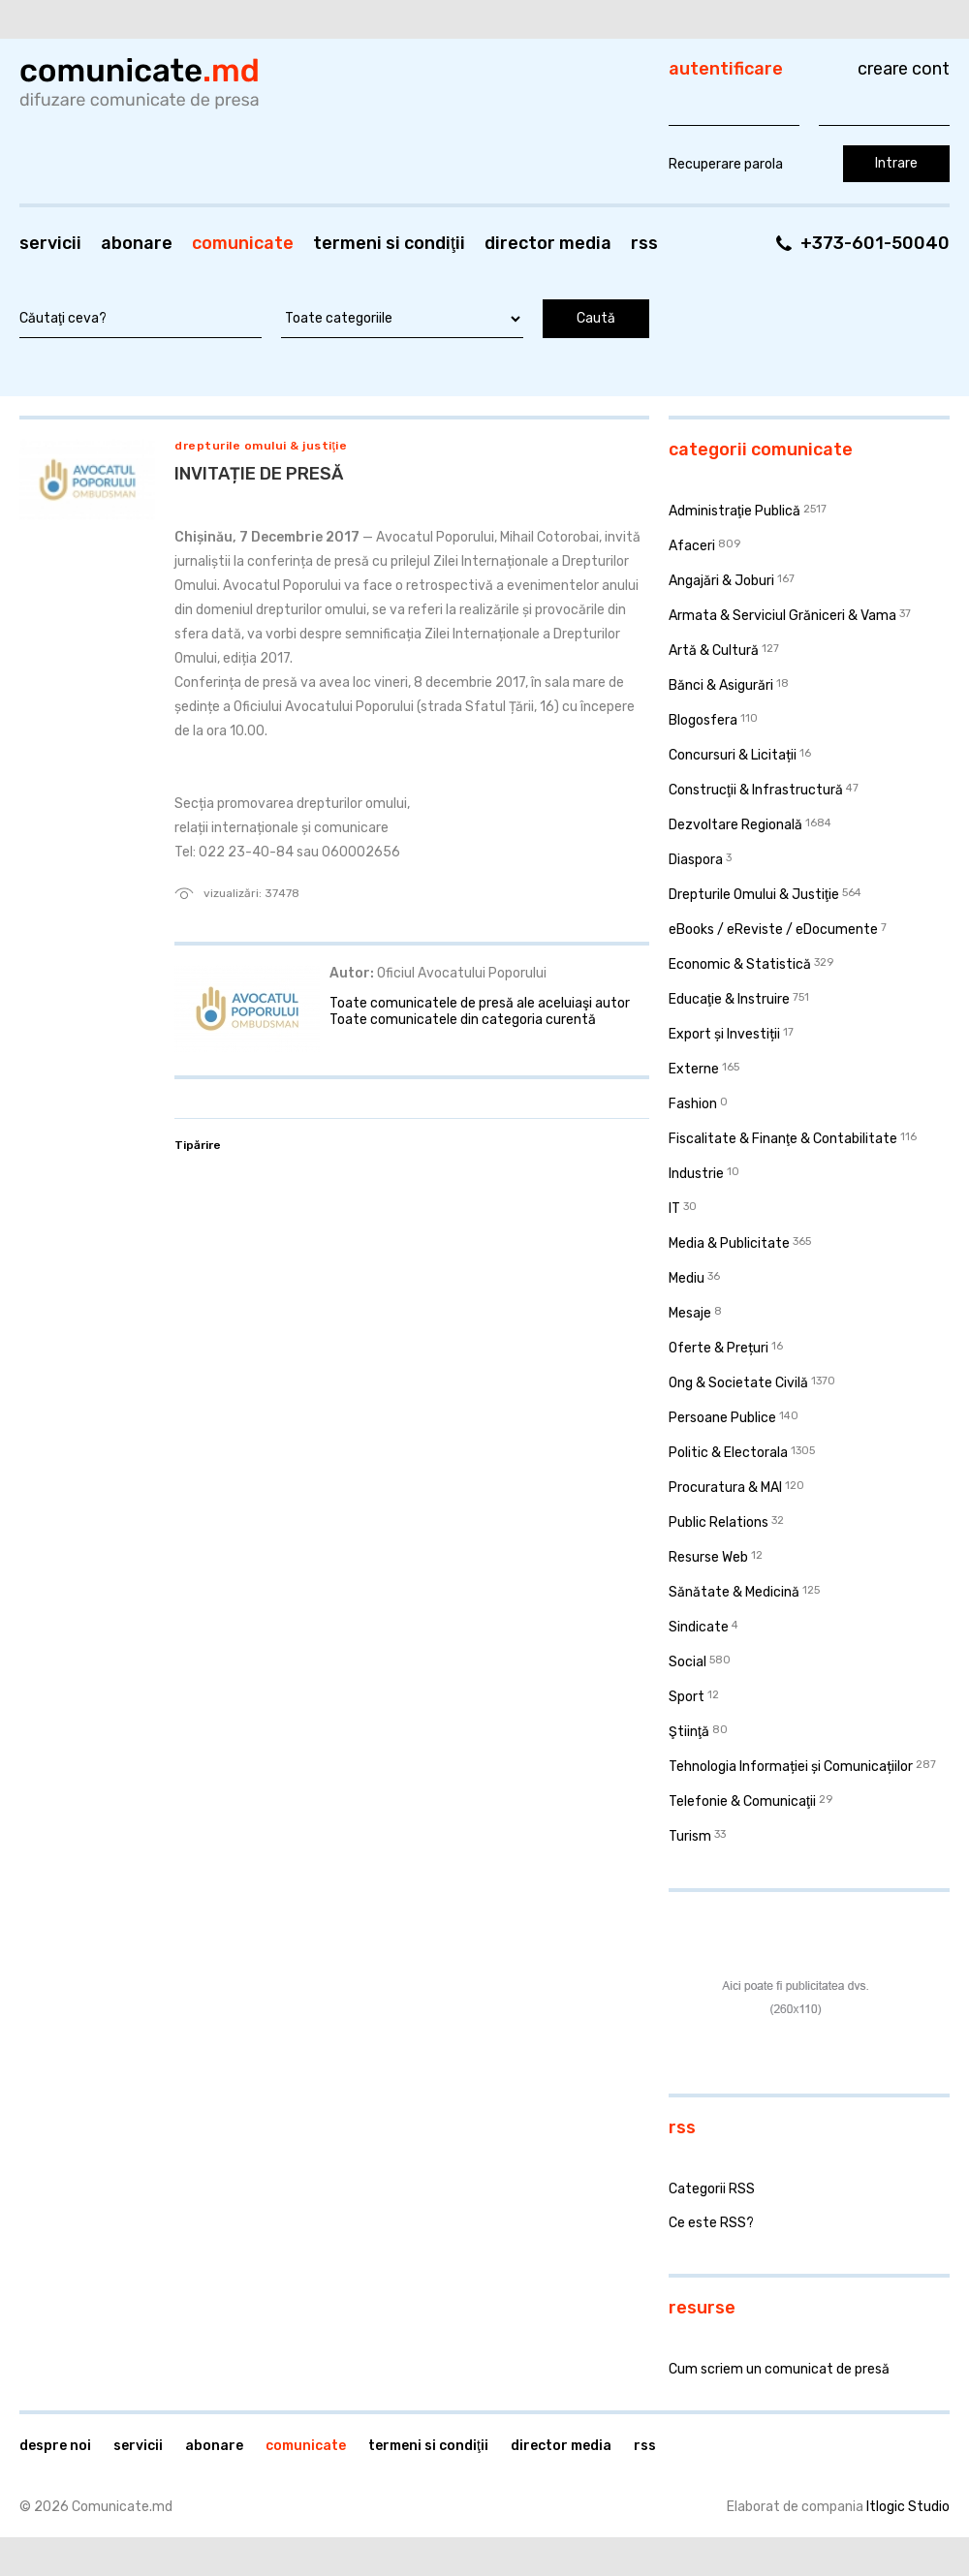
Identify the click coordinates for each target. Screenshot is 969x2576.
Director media (547, 243)
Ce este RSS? (711, 2223)
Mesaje (690, 1313)
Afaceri (692, 546)
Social (687, 1662)
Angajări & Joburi (721, 581)
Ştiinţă (689, 1731)
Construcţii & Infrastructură (756, 790)
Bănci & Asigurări (721, 685)
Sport (686, 1697)
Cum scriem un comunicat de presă (779, 2369)
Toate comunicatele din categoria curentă (462, 1019)
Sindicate (699, 1627)
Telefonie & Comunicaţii (742, 1801)
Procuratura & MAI (725, 1487)
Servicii (50, 243)
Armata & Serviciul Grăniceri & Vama (782, 615)
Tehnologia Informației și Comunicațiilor (791, 1766)
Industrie (696, 1173)
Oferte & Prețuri (718, 1348)
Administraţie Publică (734, 511)
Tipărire (197, 1145)
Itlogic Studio (908, 2506)
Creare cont (904, 68)
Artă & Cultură (714, 650)
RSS (644, 243)
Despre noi (55, 2445)
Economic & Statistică (740, 964)
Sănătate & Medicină (734, 1592)
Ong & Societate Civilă (738, 1383)
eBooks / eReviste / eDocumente (773, 929)
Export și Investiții (724, 1034)
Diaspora (696, 860)
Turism (690, 1836)
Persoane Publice (722, 1418)
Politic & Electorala (728, 1452)
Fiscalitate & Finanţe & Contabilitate (783, 1139)
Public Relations (718, 1522)
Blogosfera (703, 720)
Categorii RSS (712, 2189)
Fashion (693, 1104)
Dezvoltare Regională (735, 825)
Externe (694, 1069)
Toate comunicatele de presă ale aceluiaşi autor (479, 1003)
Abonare (136, 243)
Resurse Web (708, 1557)
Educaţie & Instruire (729, 999)
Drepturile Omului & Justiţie (260, 445)
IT (674, 1208)
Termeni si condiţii (389, 243)
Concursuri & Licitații (733, 755)
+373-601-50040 (875, 243)
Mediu (686, 1278)
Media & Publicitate (729, 1243)
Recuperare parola (726, 164)
